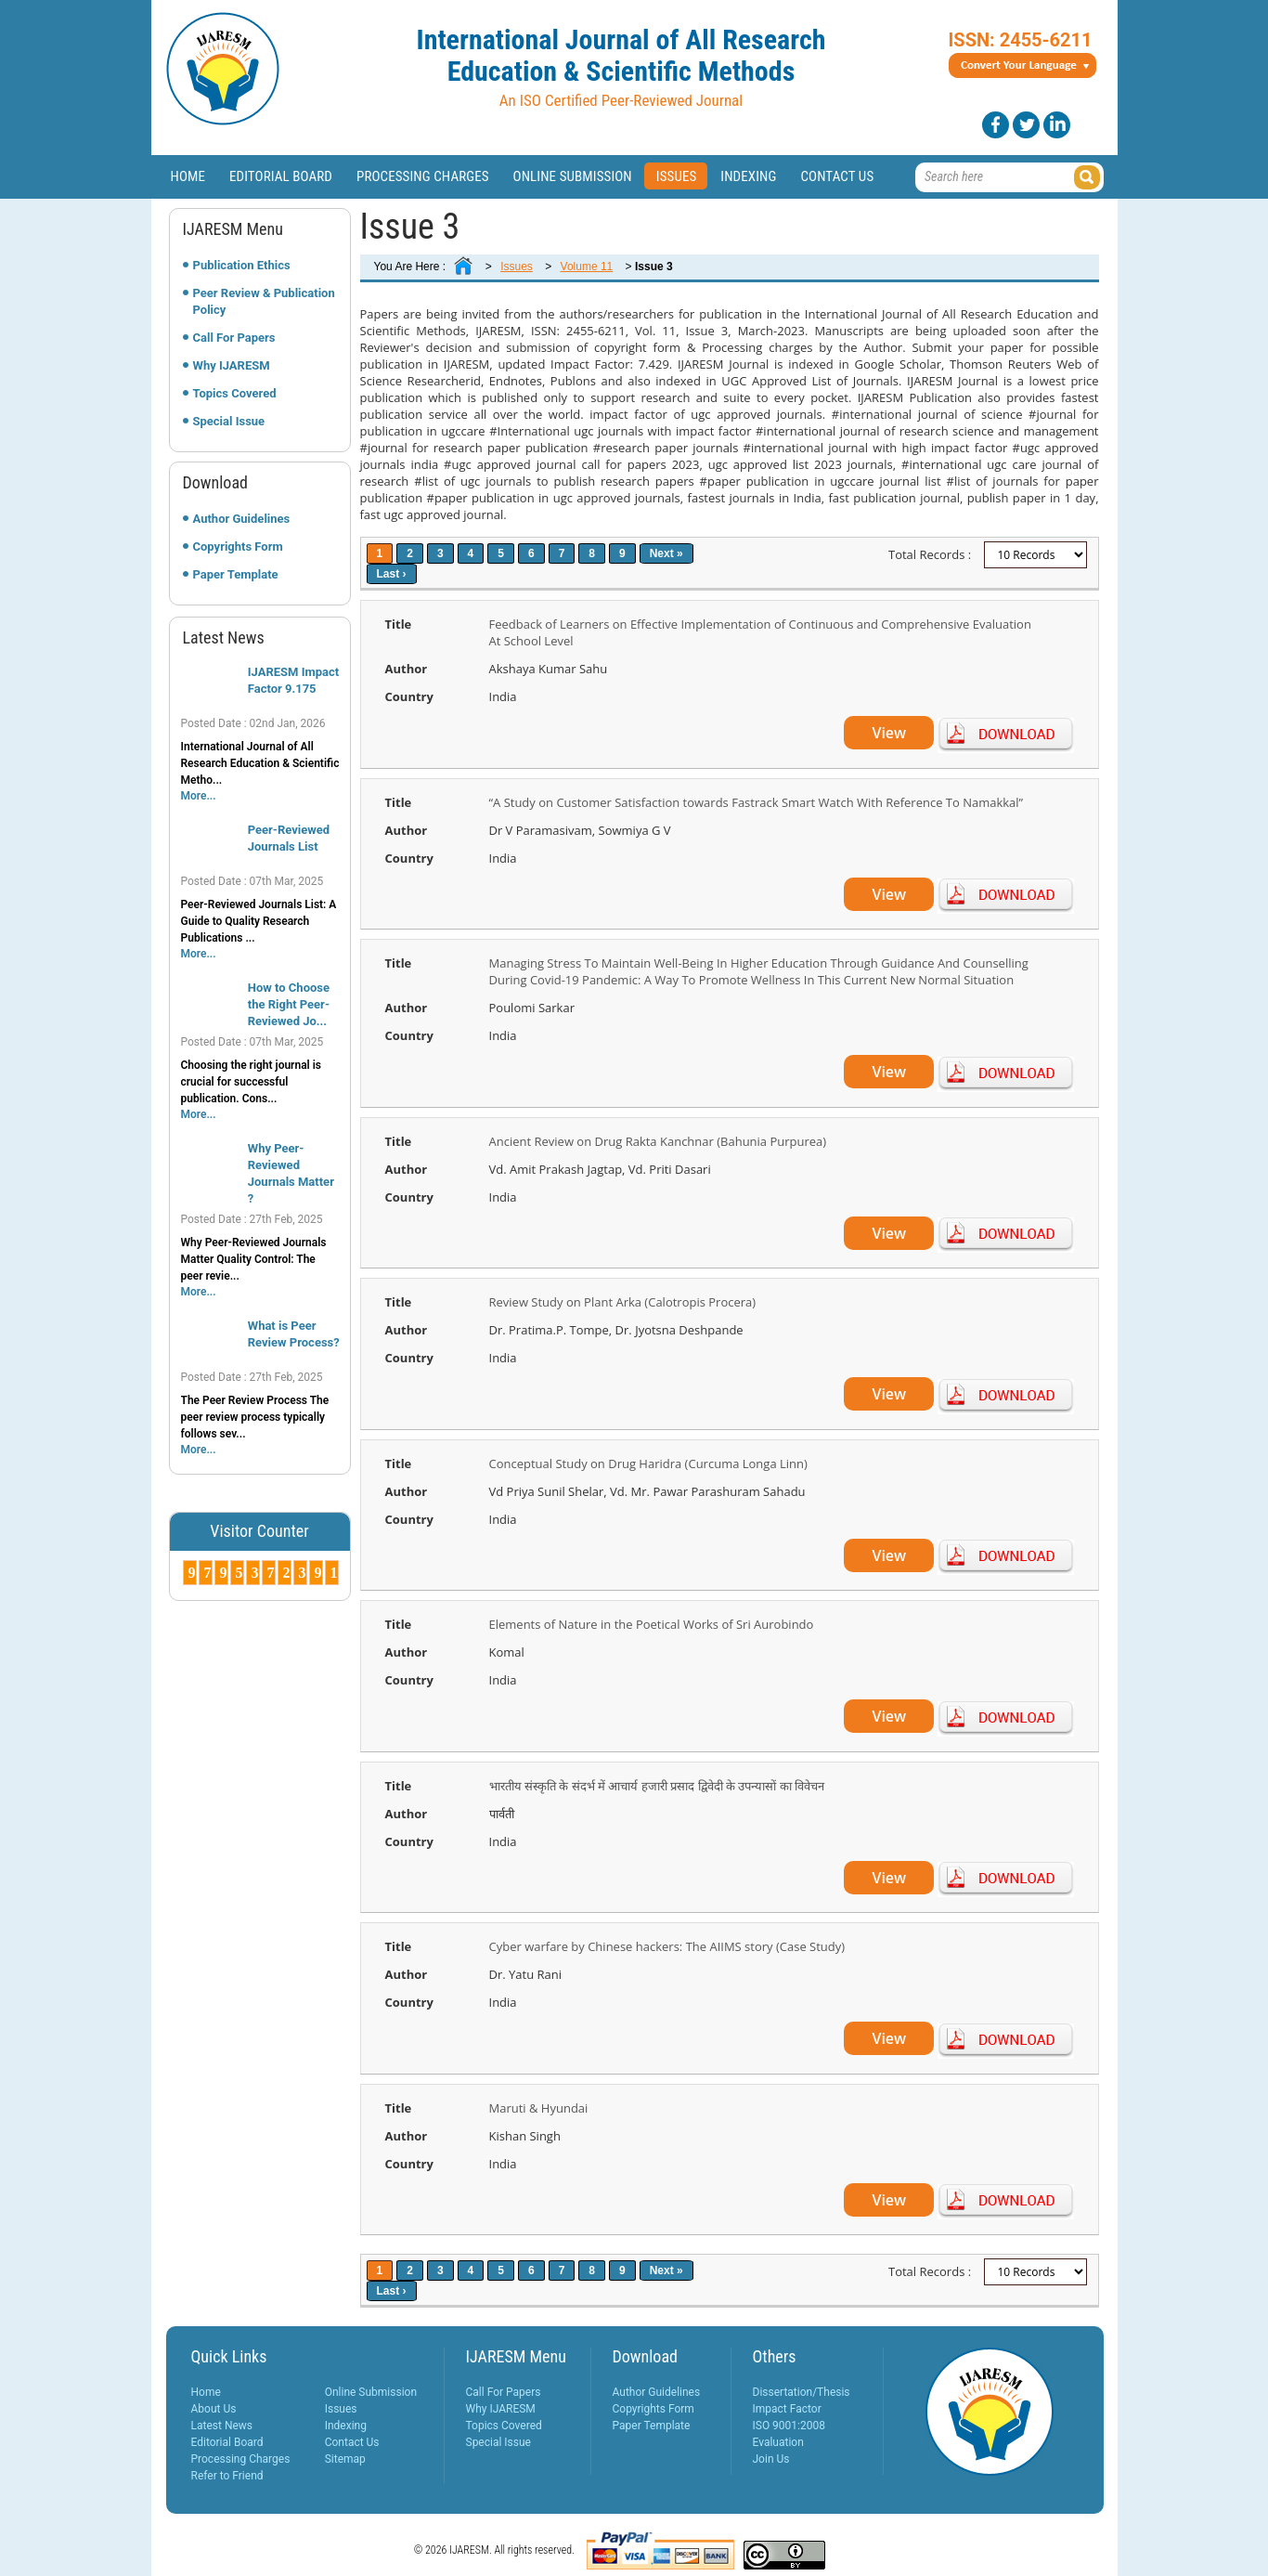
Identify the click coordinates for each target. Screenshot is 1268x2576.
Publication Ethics (242, 265)
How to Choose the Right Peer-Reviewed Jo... (289, 1004)
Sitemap (345, 2458)
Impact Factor (787, 2408)
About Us (214, 2408)
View (889, 732)
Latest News (222, 2425)
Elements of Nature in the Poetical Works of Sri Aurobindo (651, 1624)
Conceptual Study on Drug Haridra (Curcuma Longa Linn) (648, 1463)
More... (198, 795)
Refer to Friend (227, 2475)
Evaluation (778, 2442)
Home (188, 176)
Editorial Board (280, 176)
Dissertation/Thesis (801, 2392)
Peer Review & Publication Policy (264, 301)
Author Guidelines (242, 519)
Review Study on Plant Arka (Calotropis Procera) (623, 1302)
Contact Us (836, 176)
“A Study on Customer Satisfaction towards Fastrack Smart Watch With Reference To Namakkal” (756, 802)
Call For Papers (234, 338)
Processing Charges (422, 176)
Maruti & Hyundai (539, 2108)
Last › (392, 573)
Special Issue (229, 421)
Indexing (748, 176)
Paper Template (235, 574)
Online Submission (572, 176)
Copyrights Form (238, 546)
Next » (666, 553)
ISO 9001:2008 (789, 2425)
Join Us (771, 2458)
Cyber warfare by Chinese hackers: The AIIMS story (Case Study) (667, 1946)
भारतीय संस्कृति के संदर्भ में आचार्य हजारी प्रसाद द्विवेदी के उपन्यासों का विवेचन (657, 1785)
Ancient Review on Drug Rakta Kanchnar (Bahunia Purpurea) (658, 1141)
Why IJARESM (231, 365)
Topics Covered (235, 393)
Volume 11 (587, 266)
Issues (676, 176)
